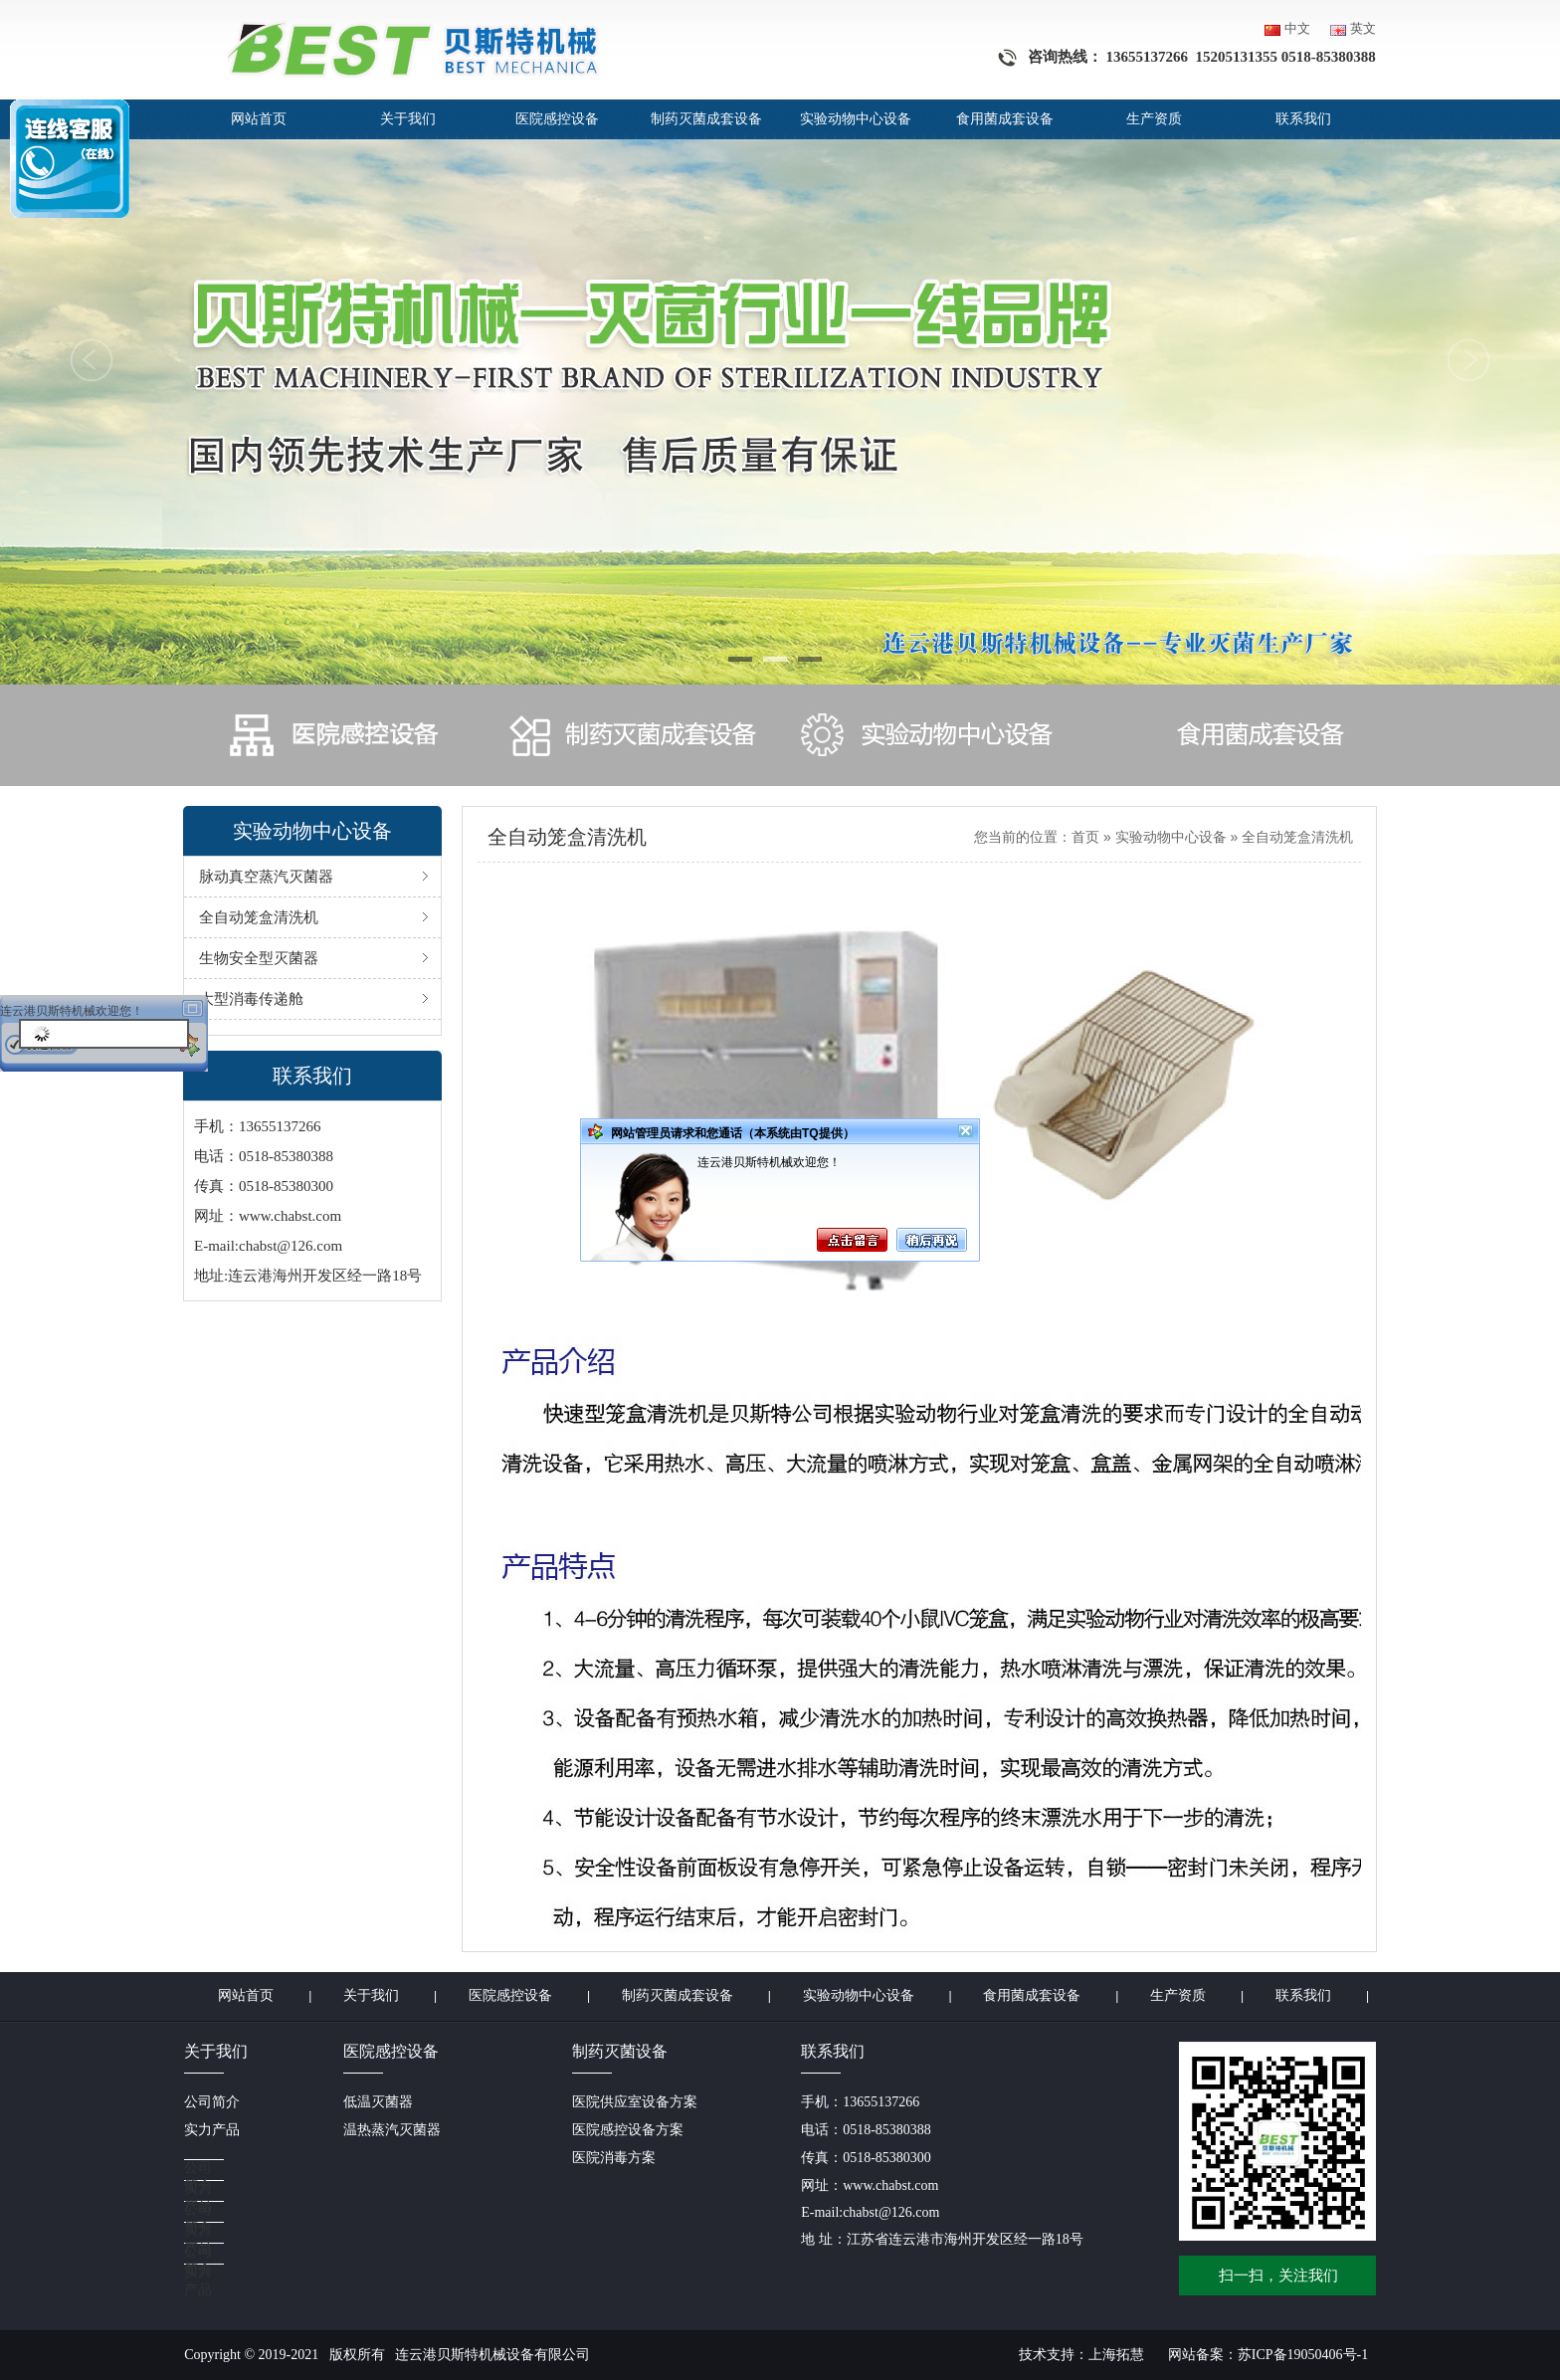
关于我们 (408, 118)
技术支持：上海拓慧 (1081, 2354)
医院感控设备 (557, 118)
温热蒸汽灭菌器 (392, 2129)
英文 (1363, 28)
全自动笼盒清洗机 (1297, 837)
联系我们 (1303, 118)
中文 (1297, 28)
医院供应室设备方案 (634, 2101)
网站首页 (259, 118)
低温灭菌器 (378, 2101)
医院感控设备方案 (627, 2129)
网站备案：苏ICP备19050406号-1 (1268, 2354)
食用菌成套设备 (1005, 118)
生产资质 (1154, 118)
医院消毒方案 (614, 2157)
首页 (1085, 837)
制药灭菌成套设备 (706, 118)
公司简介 (212, 2101)
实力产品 (212, 2129)
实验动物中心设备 (855, 118)
